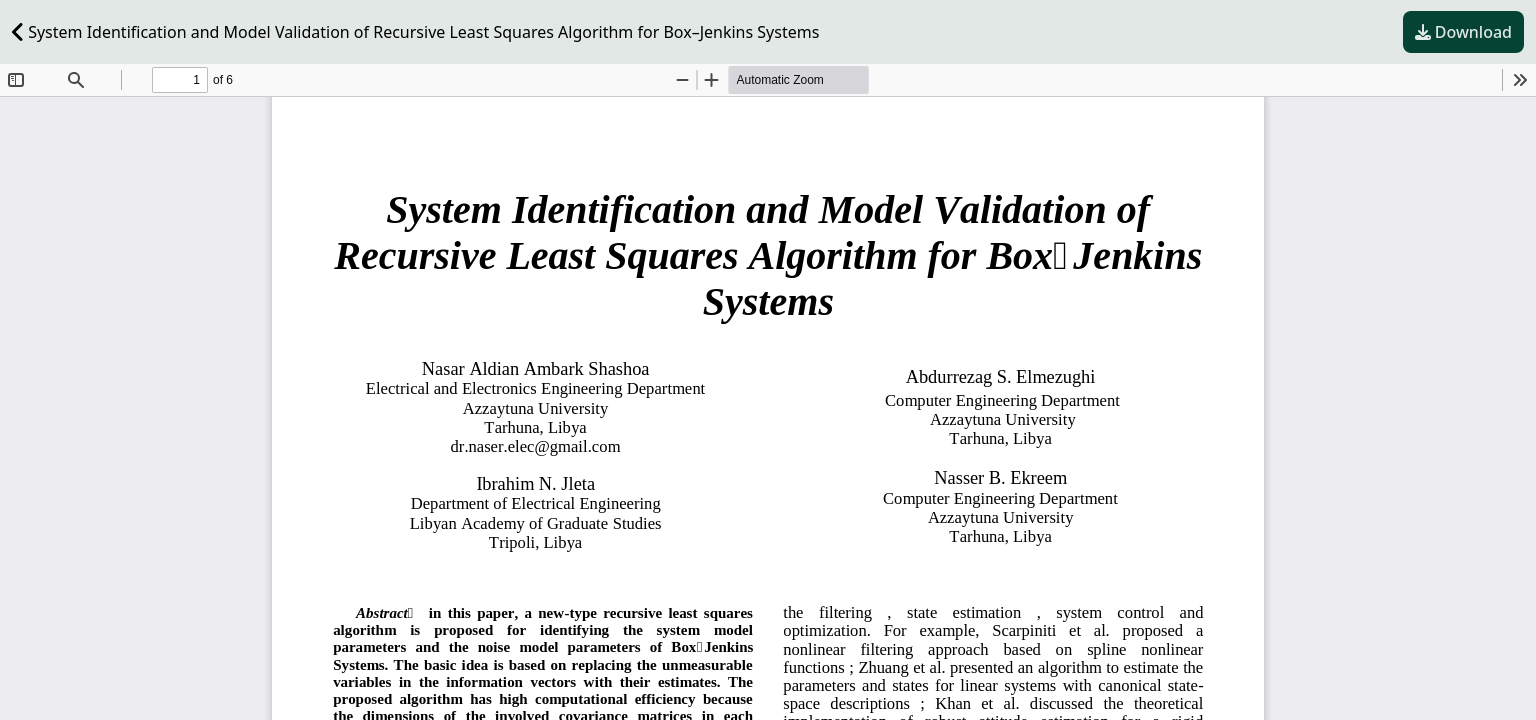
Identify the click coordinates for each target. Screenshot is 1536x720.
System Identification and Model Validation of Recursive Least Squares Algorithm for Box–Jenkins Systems (415, 32)
